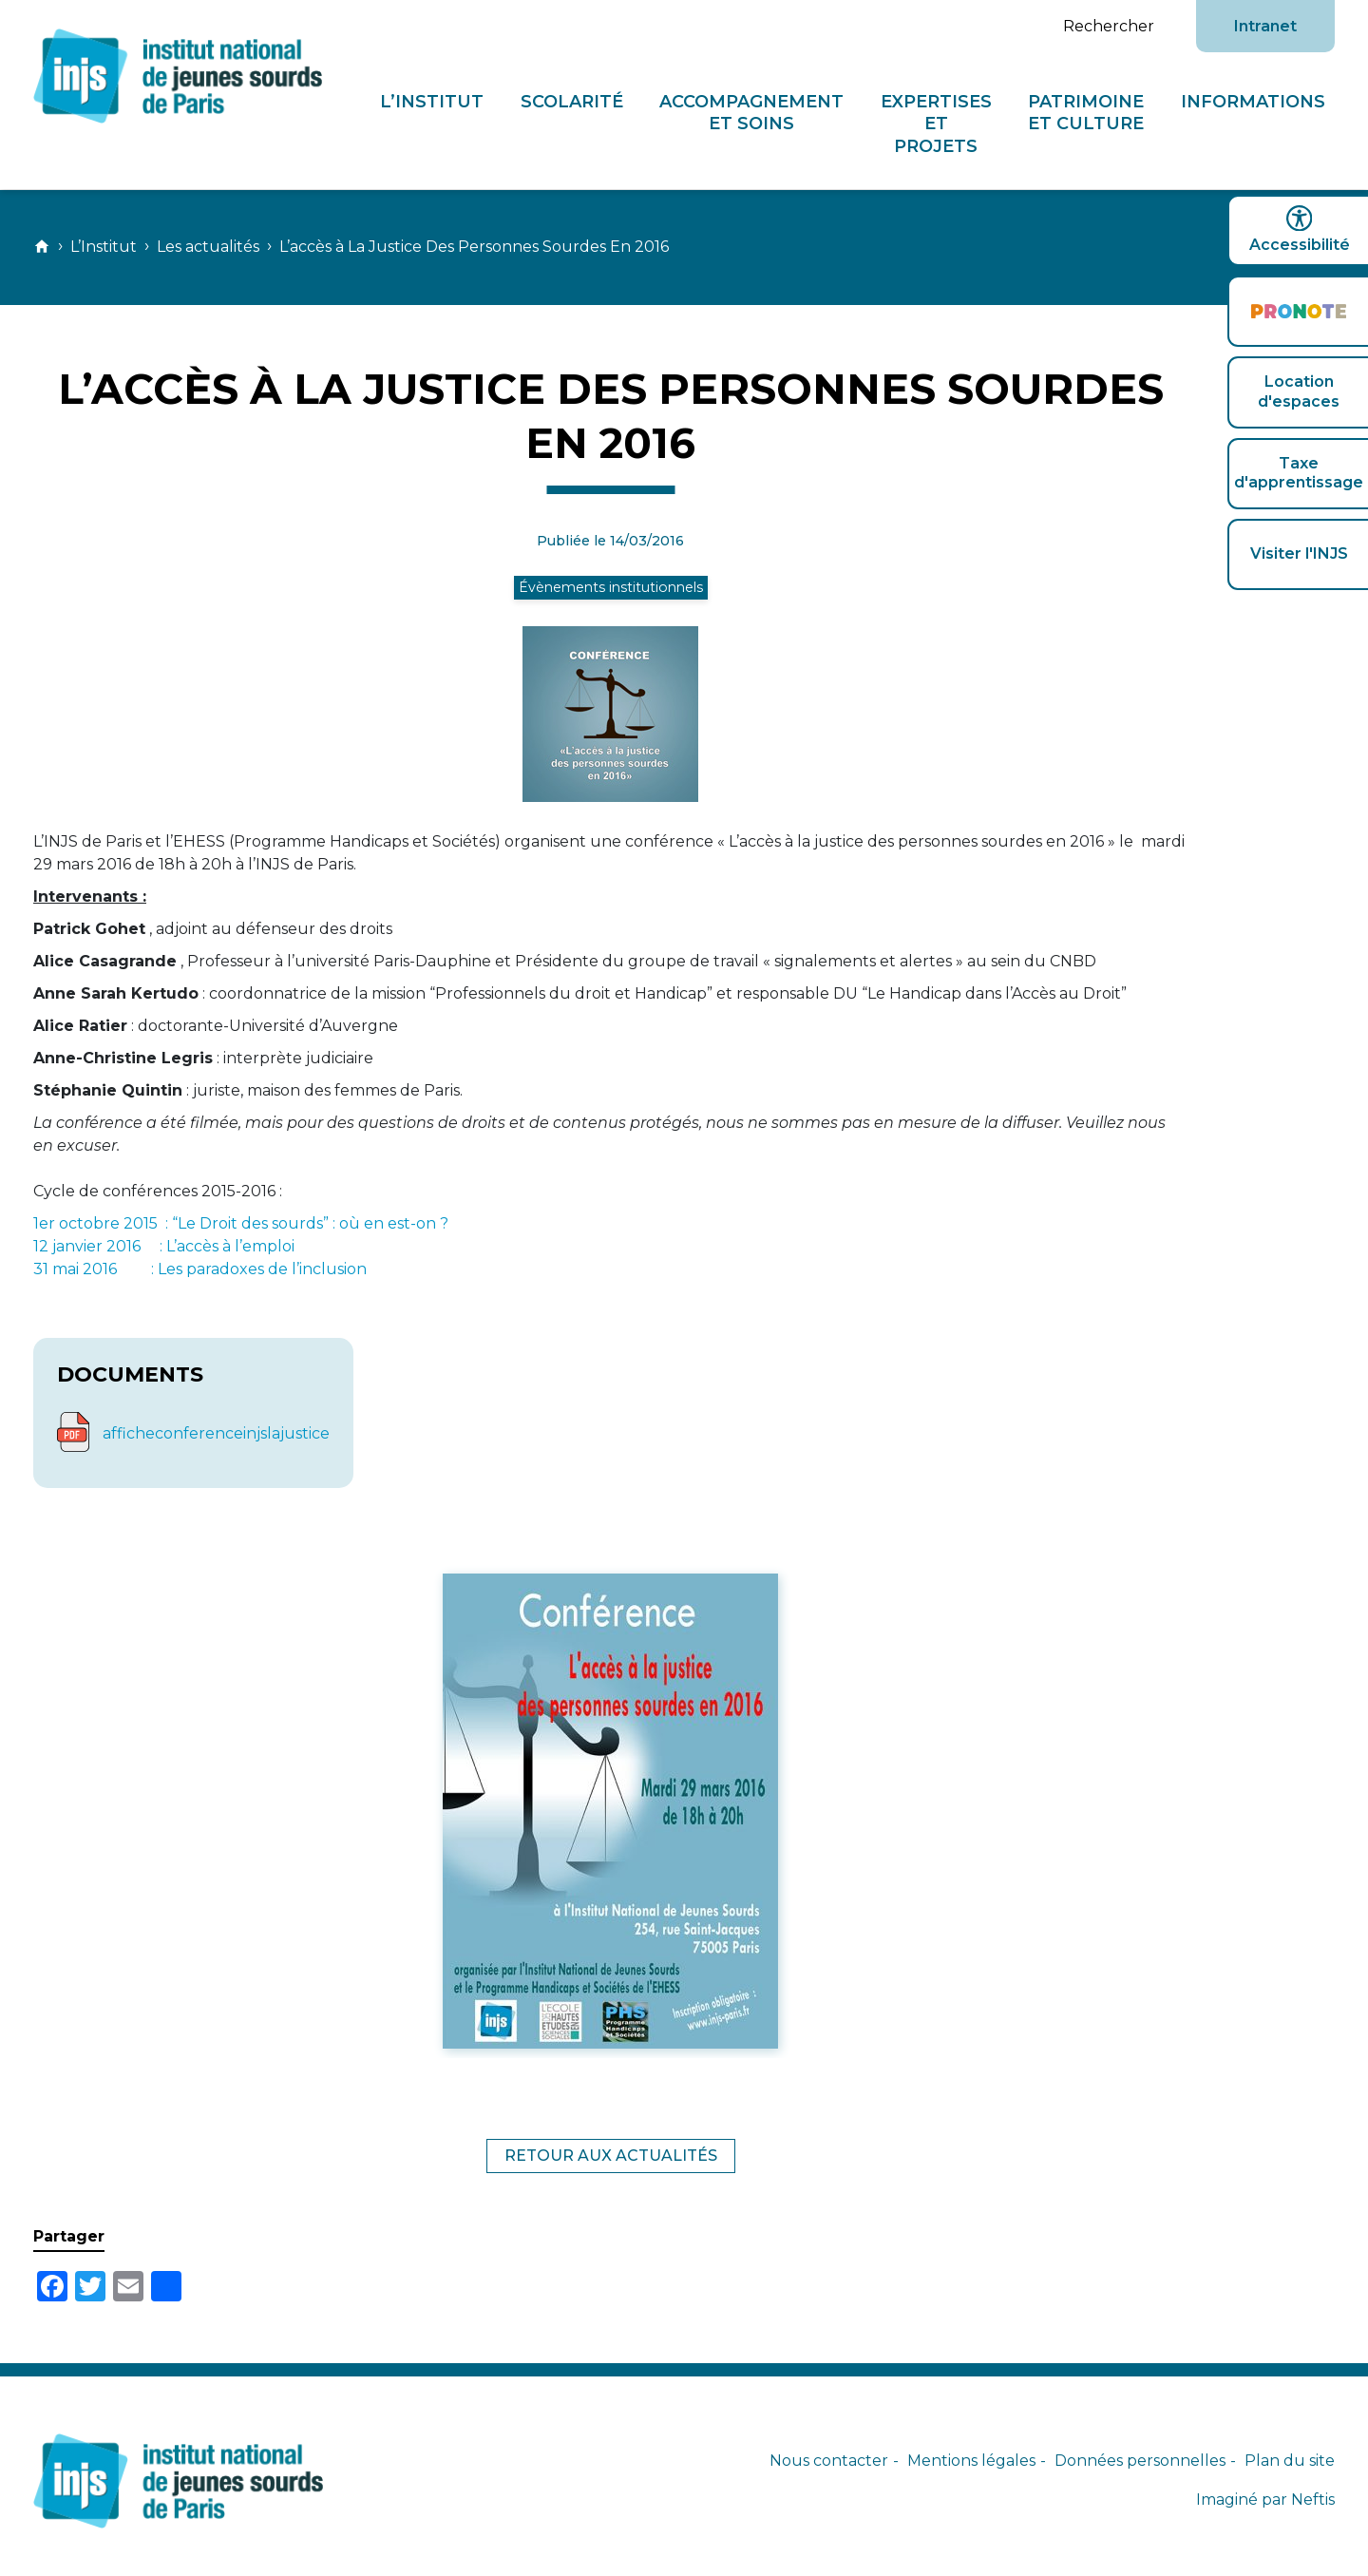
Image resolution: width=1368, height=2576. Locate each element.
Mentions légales (971, 2461)
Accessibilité (1297, 229)
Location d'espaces (1299, 391)
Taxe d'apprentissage (1298, 473)
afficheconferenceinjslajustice (216, 1433)
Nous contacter (829, 2461)
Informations (1253, 101)
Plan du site (1289, 2461)
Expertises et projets (936, 123)
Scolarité (572, 101)
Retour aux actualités (610, 2156)
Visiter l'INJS (1299, 553)
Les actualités (208, 247)
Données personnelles (1140, 2461)
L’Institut (432, 101)
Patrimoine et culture (1087, 112)
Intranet (1265, 26)
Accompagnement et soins (752, 112)
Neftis (1313, 2499)
